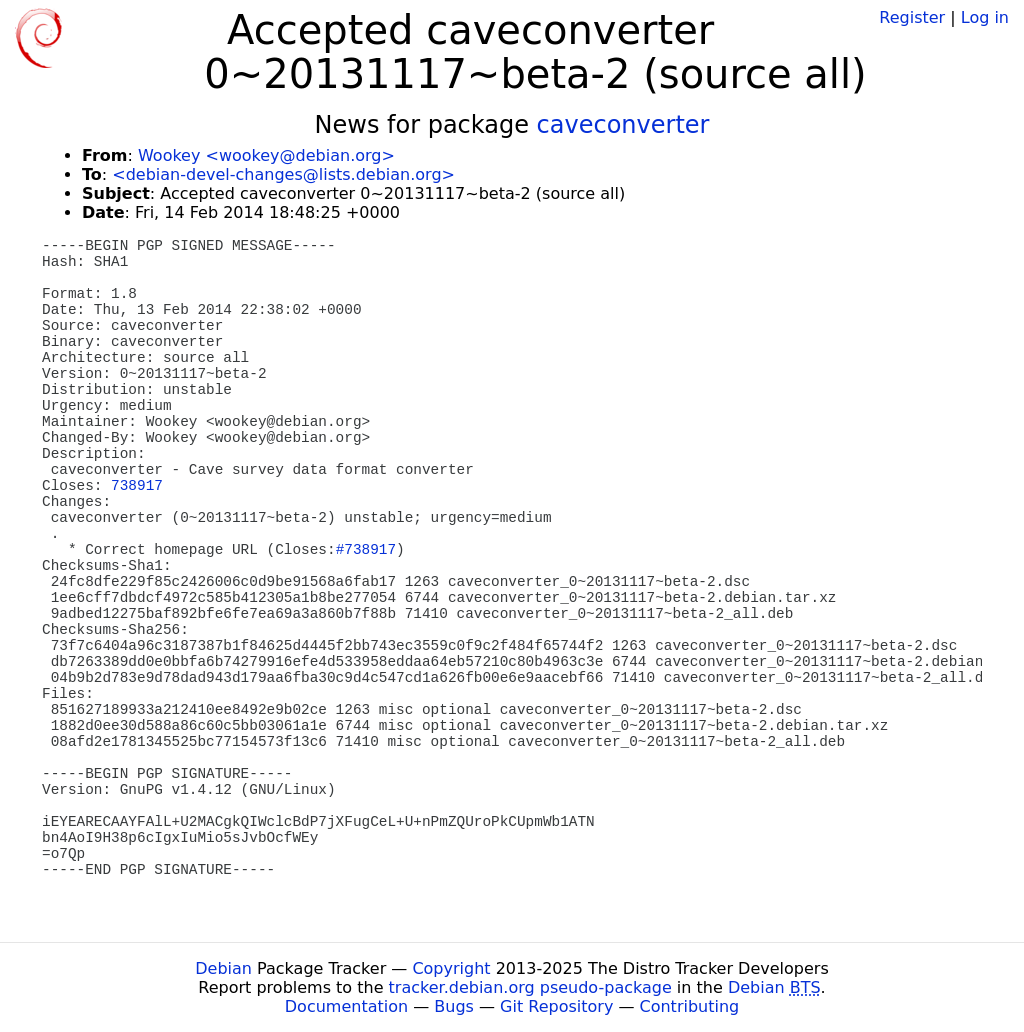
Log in (985, 17)
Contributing (690, 1006)
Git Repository (556, 1006)
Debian (223, 968)
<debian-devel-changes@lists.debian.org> (283, 174)
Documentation (346, 1006)
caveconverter (623, 125)
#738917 (366, 550)
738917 (137, 486)
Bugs (454, 1006)
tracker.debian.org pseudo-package (530, 987)
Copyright (451, 968)
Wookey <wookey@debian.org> (266, 155)
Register (912, 17)
